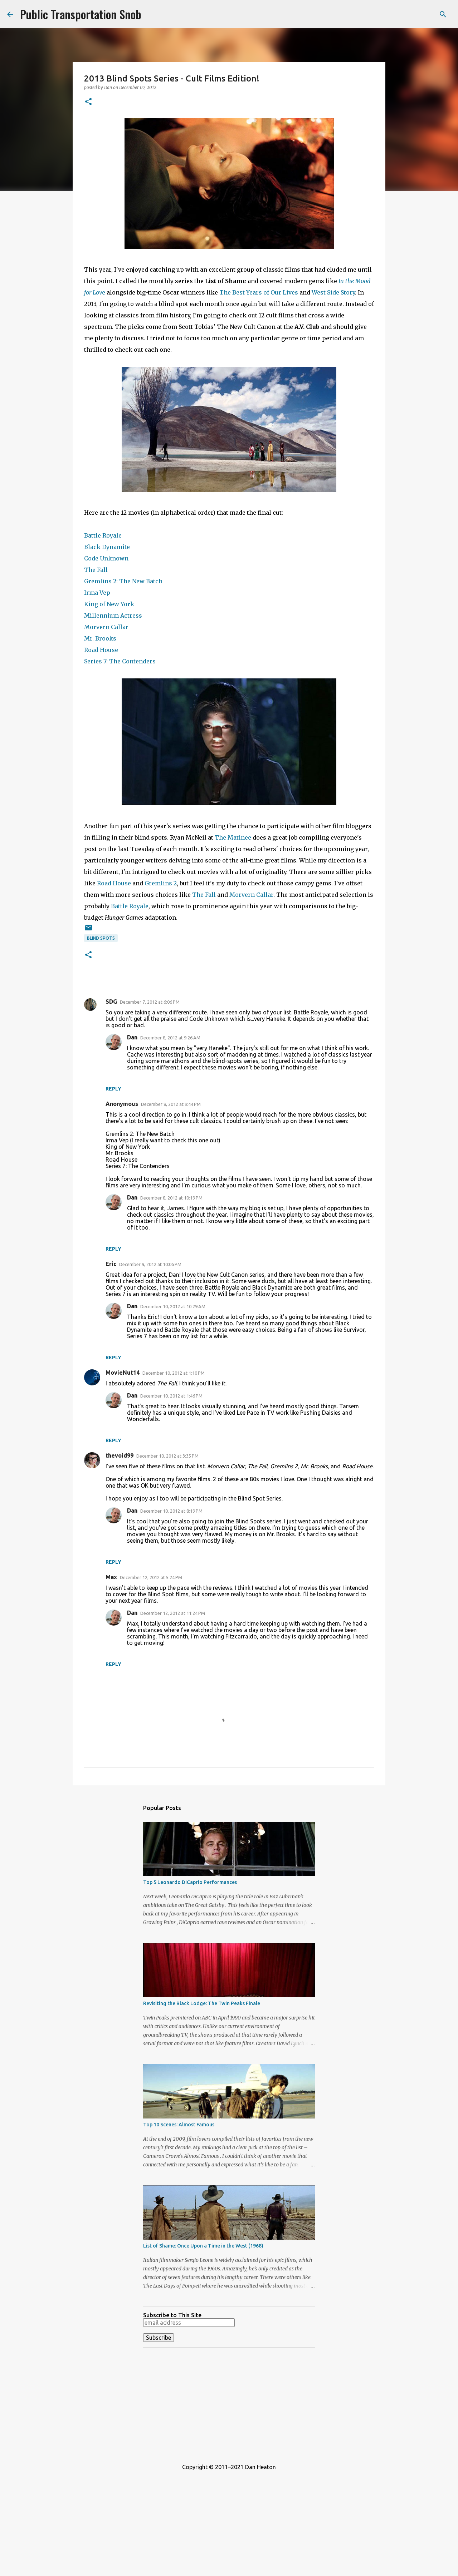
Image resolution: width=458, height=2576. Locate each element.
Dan (132, 1037)
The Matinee (233, 837)
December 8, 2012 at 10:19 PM (171, 1197)
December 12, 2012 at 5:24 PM (151, 1577)
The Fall (96, 569)
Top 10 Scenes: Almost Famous (178, 2124)
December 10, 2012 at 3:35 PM (167, 1455)
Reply (113, 1089)
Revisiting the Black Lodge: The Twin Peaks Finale (201, 2003)
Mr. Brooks (100, 638)
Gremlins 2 (161, 883)
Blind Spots (101, 938)
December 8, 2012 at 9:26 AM (170, 1037)
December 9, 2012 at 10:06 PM (150, 1264)
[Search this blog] (414, 14)
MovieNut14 (123, 1372)
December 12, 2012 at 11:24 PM (172, 1613)
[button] (88, 102)
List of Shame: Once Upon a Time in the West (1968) (203, 2246)
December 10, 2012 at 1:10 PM (173, 1372)
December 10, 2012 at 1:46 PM (171, 1395)
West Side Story (333, 292)
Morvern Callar (106, 627)
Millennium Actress (113, 615)
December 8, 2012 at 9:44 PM (171, 1104)
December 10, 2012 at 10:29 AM (172, 1306)
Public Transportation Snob (80, 14)
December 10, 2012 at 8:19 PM (171, 1510)
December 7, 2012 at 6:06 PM (150, 1001)
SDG (111, 1001)
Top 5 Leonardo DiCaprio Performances (190, 1882)
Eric (111, 1264)
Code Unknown (106, 558)
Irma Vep (97, 592)
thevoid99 (119, 1455)
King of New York (109, 604)
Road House (101, 649)
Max (111, 1577)
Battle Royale (103, 535)
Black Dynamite (107, 546)
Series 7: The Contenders (120, 661)
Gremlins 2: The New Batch (123, 581)
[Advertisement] (229, 2403)
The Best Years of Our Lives (258, 292)
